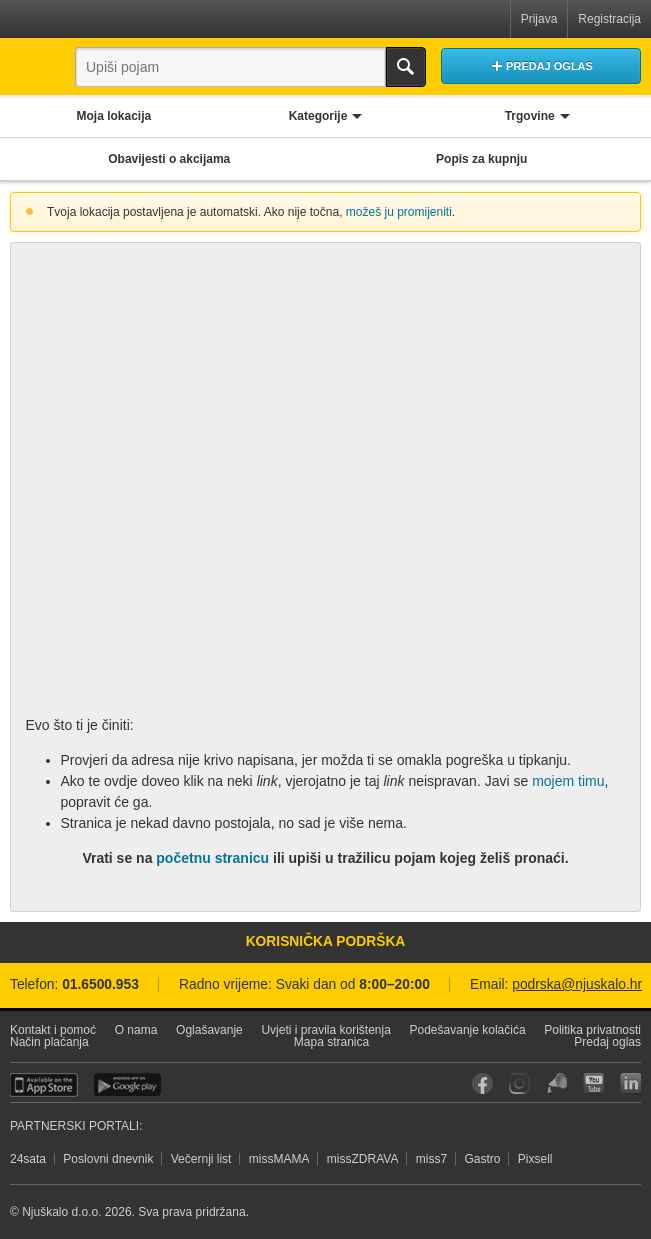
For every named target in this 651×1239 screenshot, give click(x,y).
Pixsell (535, 1159)
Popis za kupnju (481, 159)
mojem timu (568, 781)
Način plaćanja (49, 1042)
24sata (28, 1159)
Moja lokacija (113, 116)
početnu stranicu (212, 858)
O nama (136, 1030)
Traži (406, 67)
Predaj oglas (607, 1042)
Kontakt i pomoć (53, 1030)
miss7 (431, 1159)
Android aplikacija (127, 1085)
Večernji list (201, 1159)
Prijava (539, 19)
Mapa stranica (331, 1042)
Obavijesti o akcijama (169, 159)
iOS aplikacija (44, 1085)
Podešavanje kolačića (468, 1030)
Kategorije (318, 116)
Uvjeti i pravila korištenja (325, 1030)
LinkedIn (630, 1083)
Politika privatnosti (592, 1030)
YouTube (593, 1083)
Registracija (609, 19)
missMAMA (279, 1159)
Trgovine (530, 116)
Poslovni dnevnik (108, 1159)
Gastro (482, 1159)
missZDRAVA (363, 1159)
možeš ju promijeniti (399, 212)
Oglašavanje (209, 1030)
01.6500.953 (100, 984)
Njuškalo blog (556, 1083)
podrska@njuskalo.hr (577, 984)
